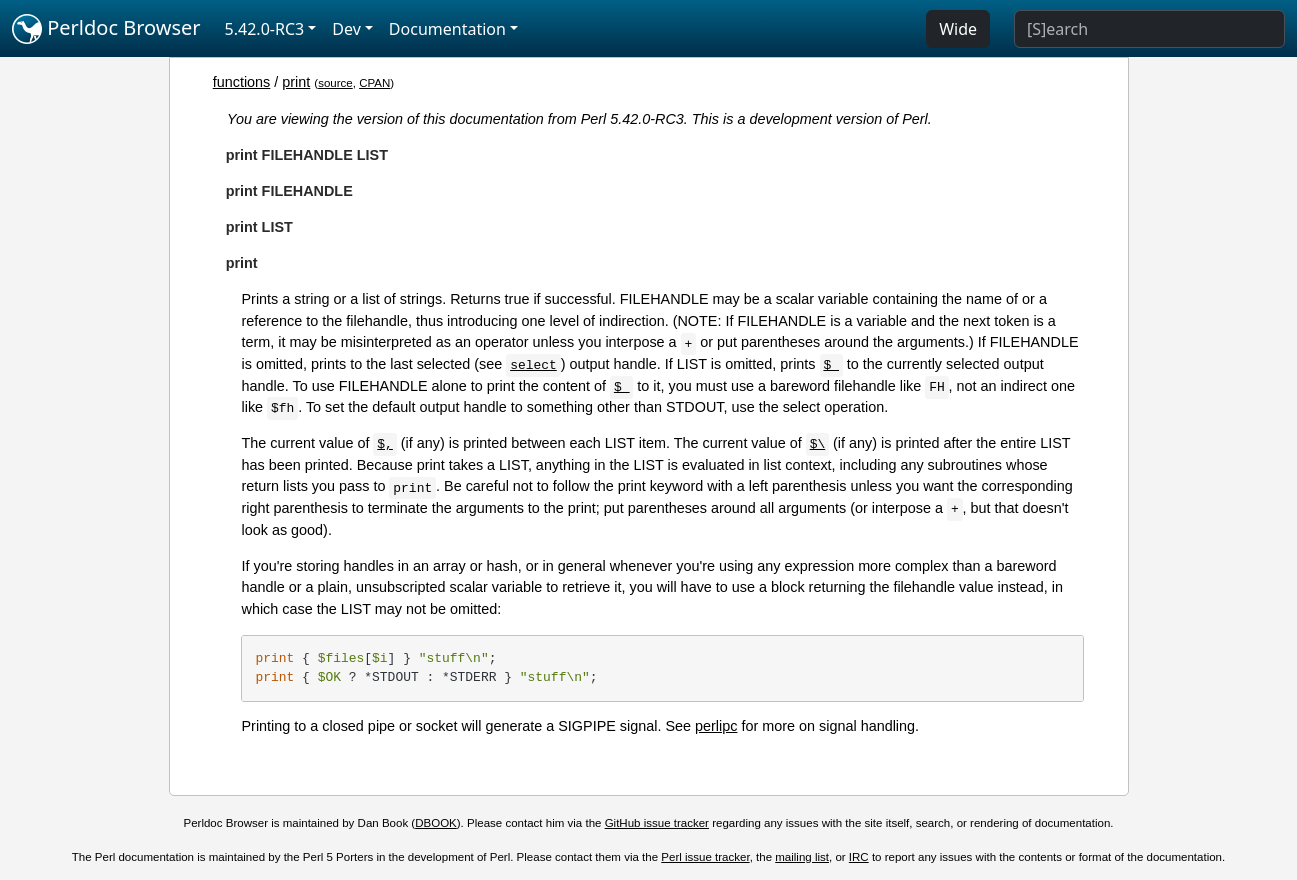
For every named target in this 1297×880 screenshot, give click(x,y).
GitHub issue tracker (657, 823)
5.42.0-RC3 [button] (265, 29)
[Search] (1149, 29)
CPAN (374, 83)
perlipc (716, 726)
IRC (859, 857)
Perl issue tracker (705, 857)
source (335, 83)
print (296, 82)
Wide (958, 29)
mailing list (802, 857)
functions (242, 82)
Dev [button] (346, 29)
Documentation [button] (447, 29)
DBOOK (436, 823)
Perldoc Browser (106, 29)
